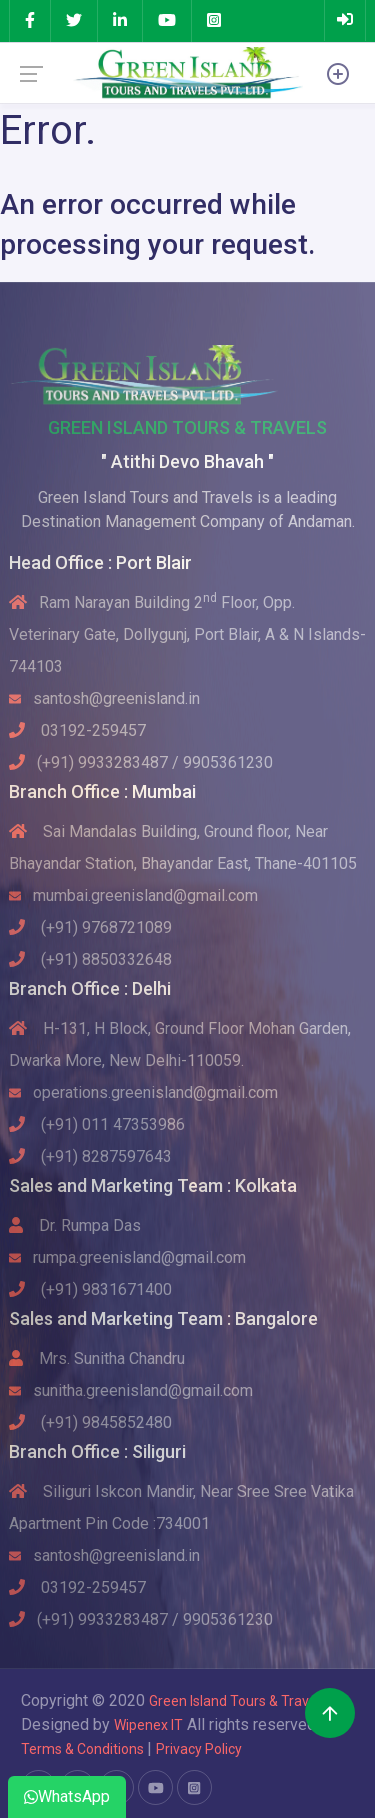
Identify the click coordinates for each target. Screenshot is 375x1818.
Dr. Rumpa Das (75, 1225)
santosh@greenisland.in (104, 698)
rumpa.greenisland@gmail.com (127, 1257)
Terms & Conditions (84, 1749)
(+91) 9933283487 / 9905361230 (141, 762)
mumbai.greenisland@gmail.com (133, 895)
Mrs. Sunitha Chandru (97, 1358)
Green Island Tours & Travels (238, 1701)
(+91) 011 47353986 (97, 1124)
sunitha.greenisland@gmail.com (131, 1390)
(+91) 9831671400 (90, 1289)
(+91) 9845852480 (90, 1422)
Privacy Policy (199, 1749)
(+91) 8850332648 (90, 959)
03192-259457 (77, 730)
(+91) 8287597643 (90, 1156)
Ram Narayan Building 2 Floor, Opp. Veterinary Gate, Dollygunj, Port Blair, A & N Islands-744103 (187, 634)
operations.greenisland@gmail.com (143, 1092)
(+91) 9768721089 (90, 927)
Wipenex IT (148, 1725)
